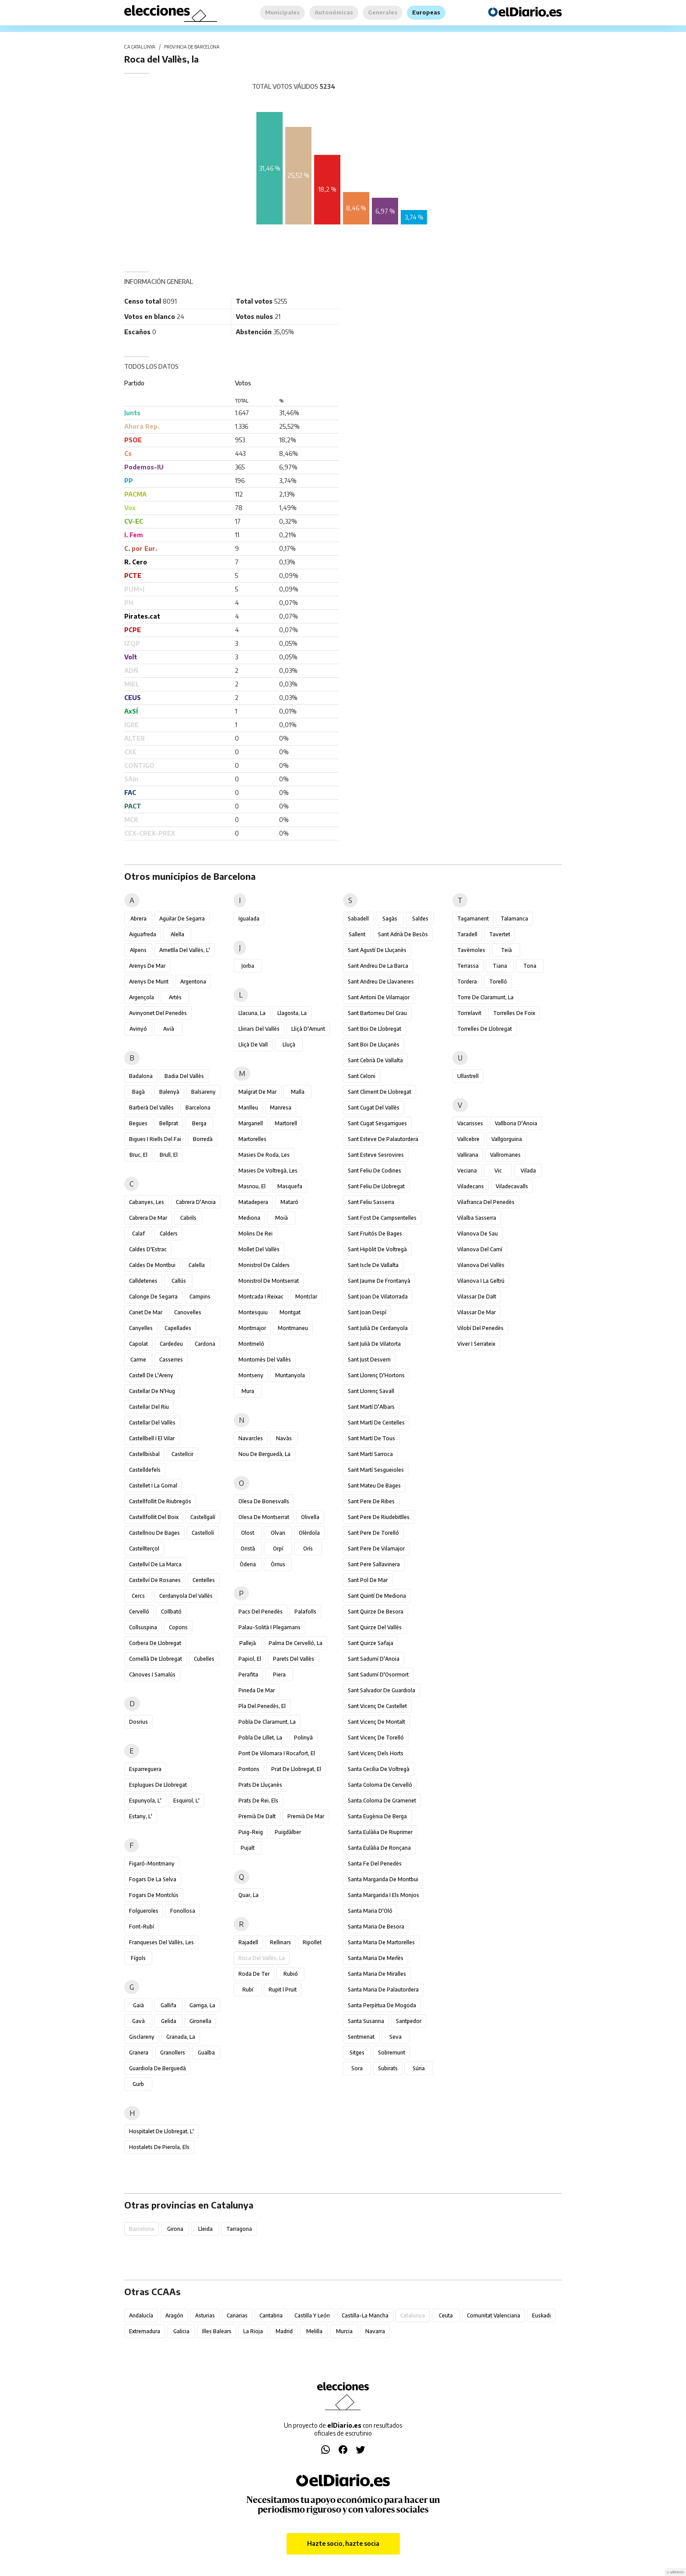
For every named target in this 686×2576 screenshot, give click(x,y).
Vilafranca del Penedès (485, 1202)
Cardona (205, 1343)
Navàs (284, 1438)
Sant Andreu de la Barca (378, 965)
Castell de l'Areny (151, 1375)
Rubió (291, 1973)
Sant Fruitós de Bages (375, 1233)
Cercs (138, 1595)
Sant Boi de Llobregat (374, 1029)
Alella (177, 934)
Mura (248, 1391)
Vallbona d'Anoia (516, 1123)
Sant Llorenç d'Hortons (376, 1375)
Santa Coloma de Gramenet (382, 1800)
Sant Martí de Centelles (376, 1422)
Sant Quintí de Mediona (377, 1595)
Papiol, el (249, 1659)
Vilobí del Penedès (480, 1328)
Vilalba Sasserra (476, 1217)
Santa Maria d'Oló (370, 1911)
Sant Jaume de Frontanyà (379, 1281)
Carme (138, 1359)
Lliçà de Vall (253, 1044)
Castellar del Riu (149, 1407)
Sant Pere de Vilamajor (376, 1548)
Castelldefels (145, 1469)
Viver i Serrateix (476, 1343)
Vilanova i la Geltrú (480, 1281)
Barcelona (198, 1107)
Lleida (205, 2229)
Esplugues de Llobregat (158, 1785)
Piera (279, 1674)
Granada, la (180, 2037)
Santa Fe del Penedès (375, 1863)
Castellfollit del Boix (153, 1517)
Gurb (138, 2084)
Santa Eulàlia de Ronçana (379, 1847)
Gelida (168, 2021)
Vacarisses (470, 1123)
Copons (178, 1627)
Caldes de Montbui (152, 1265)
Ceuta (446, 2315)
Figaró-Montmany (152, 1863)
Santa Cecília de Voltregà (379, 1769)
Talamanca (514, 918)
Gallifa (168, 2005)
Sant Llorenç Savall (371, 1391)
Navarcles (250, 1438)
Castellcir (182, 1454)
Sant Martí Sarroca (370, 1454)
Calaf (138, 1233)
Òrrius (278, 1564)
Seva (395, 2037)
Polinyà (303, 1737)
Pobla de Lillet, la (260, 1737)
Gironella (200, 2021)
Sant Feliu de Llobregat (376, 1186)
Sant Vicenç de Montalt (376, 1721)
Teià (506, 950)
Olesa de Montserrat (263, 1517)
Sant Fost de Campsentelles (382, 1217)
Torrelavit (469, 1013)
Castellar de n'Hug (152, 1391)
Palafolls (305, 1611)
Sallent (357, 934)
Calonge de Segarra (153, 1296)
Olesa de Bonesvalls (263, 1501)
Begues (138, 1123)
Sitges (357, 2052)
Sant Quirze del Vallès (375, 1627)
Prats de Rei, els (258, 1800)
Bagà (138, 1091)
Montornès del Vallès (264, 1359)
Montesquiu (253, 1312)
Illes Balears (216, 2331)
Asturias (205, 2315)
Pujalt (248, 1847)
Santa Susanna (366, 2021)
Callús (179, 1281)
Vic (498, 1170)
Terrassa (468, 965)
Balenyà (169, 1091)
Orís (308, 1548)
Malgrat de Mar (257, 1091)
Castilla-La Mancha (365, 2315)
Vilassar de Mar (476, 1312)
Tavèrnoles (471, 950)
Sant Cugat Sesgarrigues (377, 1123)
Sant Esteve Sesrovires (376, 1155)
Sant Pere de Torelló (373, 1533)
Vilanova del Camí (479, 1249)
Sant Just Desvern (369, 1359)
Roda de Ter (254, 1973)
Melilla (314, 2331)
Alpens (138, 950)
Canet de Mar (145, 1312)
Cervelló (139, 1611)
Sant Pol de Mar (368, 1580)
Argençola (141, 997)
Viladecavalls (512, 1186)
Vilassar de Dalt (476, 1296)
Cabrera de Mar (148, 1217)
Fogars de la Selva (152, 1879)
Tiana (500, 965)
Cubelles (204, 1659)
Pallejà (247, 1643)
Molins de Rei (255, 1233)
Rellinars (280, 1942)
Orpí (278, 1548)
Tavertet (499, 934)
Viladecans (470, 1186)
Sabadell (358, 918)
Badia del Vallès (184, 1076)
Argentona (193, 981)
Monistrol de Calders (264, 1265)
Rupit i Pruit (283, 1989)
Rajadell (248, 1942)
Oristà (248, 1548)
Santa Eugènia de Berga (377, 1816)
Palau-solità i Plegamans (269, 1627)
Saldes (420, 918)
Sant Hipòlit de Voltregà (377, 1249)
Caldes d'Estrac (148, 1249)
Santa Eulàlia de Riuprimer (380, 1832)
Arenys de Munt (148, 981)
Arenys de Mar (147, 965)
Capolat (138, 1343)
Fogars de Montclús (153, 1895)
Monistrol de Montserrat (268, 1281)
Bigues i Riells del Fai (155, 1139)
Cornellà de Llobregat (155, 1659)
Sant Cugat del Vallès (373, 1107)
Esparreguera (145, 1769)
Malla (297, 1091)
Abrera (138, 918)
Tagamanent (473, 918)
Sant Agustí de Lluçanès (377, 950)
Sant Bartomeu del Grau (377, 1013)
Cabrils (188, 1217)
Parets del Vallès (293, 1659)
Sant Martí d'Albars (371, 1407)
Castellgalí (202, 1517)
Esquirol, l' (186, 1800)
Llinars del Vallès (259, 1029)
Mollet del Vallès (259, 1249)
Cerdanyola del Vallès (186, 1595)
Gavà (138, 2021)
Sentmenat (361, 2037)
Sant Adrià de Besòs (403, 934)
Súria (419, 2068)
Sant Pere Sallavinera (374, 1564)
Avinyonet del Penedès (158, 1013)
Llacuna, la (252, 1013)
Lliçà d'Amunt (308, 1029)
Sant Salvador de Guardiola (381, 1690)
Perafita (248, 1674)
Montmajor (252, 1328)
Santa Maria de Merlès (375, 1958)
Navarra (375, 2331)
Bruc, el (138, 1155)
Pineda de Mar (256, 1690)
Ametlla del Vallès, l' (184, 950)
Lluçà (289, 1044)
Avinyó (138, 1029)
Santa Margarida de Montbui (383, 1879)
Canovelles (187, 1312)
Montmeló (251, 1343)
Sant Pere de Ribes (371, 1501)
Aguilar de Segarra (182, 918)
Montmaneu (293, 1328)
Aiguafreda (142, 934)
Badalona (141, 1076)
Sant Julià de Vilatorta (374, 1343)
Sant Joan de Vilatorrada (378, 1296)
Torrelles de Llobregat (484, 1029)
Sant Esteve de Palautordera (383, 1139)
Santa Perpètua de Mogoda (382, 2005)
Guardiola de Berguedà (157, 2068)
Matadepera (253, 1202)
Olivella (310, 1517)
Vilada (528, 1170)
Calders (169, 1233)
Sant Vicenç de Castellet (377, 1706)
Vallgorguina (506, 1139)
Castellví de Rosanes (155, 1580)
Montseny (250, 1375)
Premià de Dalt (257, 1816)
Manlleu (248, 1107)
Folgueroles (143, 1911)
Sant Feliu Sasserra (371, 1202)
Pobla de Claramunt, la (267, 1721)
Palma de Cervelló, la (295, 1643)
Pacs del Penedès (260, 1611)
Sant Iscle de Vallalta (373, 1265)
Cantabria (271, 2315)
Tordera (467, 981)
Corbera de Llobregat (155, 1643)
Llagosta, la (292, 1013)
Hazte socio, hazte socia (343, 2543)
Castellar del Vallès (152, 1422)
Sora (357, 2068)
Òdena (248, 1564)
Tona (529, 965)
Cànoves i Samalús (152, 1674)
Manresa (280, 1107)
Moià (281, 1217)
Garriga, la (202, 2005)
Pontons (248, 1769)
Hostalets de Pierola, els (159, 2147)
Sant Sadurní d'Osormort (378, 1674)
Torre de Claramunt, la (485, 997)
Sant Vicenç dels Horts (375, 1753)
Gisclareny (141, 2037)
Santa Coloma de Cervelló (380, 1785)
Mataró (289, 1202)
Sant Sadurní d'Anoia (373, 1659)
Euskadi (541, 2315)
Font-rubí (141, 1926)
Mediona (249, 1217)
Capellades (177, 1328)
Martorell (286, 1123)
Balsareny (203, 1091)
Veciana (467, 1170)
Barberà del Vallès (151, 1107)
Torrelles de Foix (514, 1013)
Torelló (498, 981)
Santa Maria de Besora (376, 1926)
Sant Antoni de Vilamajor (379, 997)
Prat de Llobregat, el (296, 1769)
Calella (197, 1265)
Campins (199, 1296)
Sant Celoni (361, 1076)
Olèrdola (309, 1533)
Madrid (284, 2331)
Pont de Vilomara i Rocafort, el (276, 1753)
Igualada (248, 918)
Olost (247, 1533)
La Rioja (253, 2331)
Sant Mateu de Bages (374, 1485)
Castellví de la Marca (155, 1564)
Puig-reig (250, 1832)
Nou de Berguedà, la (264, 1454)
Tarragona (239, 2229)
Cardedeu (171, 1343)
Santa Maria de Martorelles (381, 1942)
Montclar (306, 1296)
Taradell (467, 934)
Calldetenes (143, 1281)
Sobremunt (391, 2052)
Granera (138, 2052)
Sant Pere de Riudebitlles (379, 1517)
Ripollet (312, 1942)
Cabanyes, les (146, 1202)
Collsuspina (143, 1627)
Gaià (138, 2005)
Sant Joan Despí (367, 1312)
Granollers (172, 2052)
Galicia (181, 2331)
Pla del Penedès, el (262, 1706)
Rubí (247, 1989)
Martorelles (252, 1139)
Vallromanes (505, 1155)
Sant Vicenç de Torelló (376, 1737)
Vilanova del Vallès (480, 1265)
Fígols (138, 1958)
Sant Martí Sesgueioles (376, 1469)
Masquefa (289, 1186)
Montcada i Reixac (261, 1296)
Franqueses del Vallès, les (161, 1942)
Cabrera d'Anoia (196, 1202)
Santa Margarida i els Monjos (383, 1895)
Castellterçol (144, 1548)
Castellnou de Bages (154, 1533)
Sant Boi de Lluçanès (373, 1044)
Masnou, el (252, 1186)
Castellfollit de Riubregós (160, 1501)
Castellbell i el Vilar (152, 1438)
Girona (175, 2229)
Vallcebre (468, 1139)
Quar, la (248, 1895)
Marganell (250, 1123)
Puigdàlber (288, 1832)
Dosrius (138, 1721)
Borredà (203, 1139)
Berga (199, 1123)
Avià (168, 1029)
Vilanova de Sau (477, 1233)
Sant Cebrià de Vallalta (375, 1060)
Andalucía (141, 2315)
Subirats (388, 2068)
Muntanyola (290, 1375)
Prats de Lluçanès (260, 1785)
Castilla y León (312, 2315)
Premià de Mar (305, 1816)
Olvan (278, 1533)
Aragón (174, 2315)
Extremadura (144, 2331)
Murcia (344, 2331)
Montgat (290, 1312)
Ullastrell (468, 1076)
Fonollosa (182, 1911)
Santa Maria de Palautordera (383, 1989)
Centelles (203, 1580)
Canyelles (141, 1328)
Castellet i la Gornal (153, 1485)
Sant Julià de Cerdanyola (378, 1328)
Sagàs (389, 918)
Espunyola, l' (145, 1800)
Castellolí (203, 1533)
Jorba (248, 965)
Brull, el (169, 1155)
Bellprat (168, 1123)
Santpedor (408, 2021)
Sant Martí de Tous (371, 1438)
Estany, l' (140, 1816)
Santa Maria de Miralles (377, 1973)
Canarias (237, 2315)
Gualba (206, 2052)
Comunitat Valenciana (493, 2315)
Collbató (171, 1611)
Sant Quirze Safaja (370, 1643)
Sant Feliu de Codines (374, 1170)
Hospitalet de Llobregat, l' (161, 2131)
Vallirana (467, 1155)
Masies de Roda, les (264, 1155)
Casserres (171, 1359)
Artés (175, 997)
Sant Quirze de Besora (375, 1611)
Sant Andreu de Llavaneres (381, 981)
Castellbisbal (144, 1454)
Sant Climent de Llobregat (379, 1091)
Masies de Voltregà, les (268, 1170)
